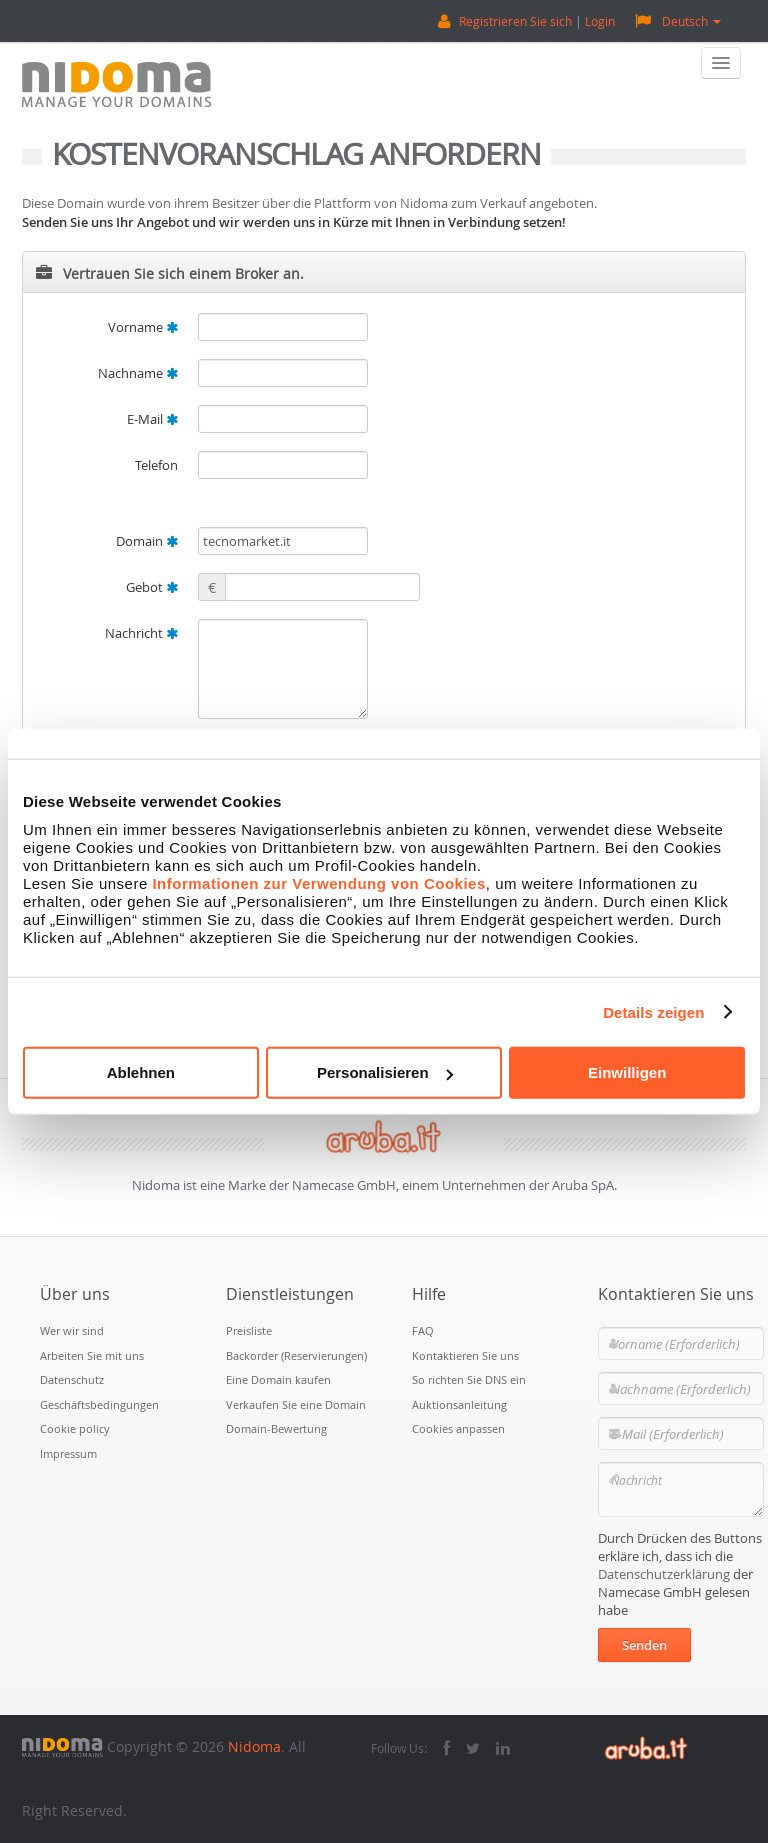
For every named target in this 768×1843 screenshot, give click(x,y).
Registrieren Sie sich (515, 21)
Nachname (138, 373)
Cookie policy (75, 1428)
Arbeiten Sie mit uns (92, 1355)
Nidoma (254, 1746)
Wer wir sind (72, 1330)
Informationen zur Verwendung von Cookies (318, 883)
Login (600, 21)
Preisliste (249, 1330)
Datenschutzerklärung (664, 1574)
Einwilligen (627, 1072)
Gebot (152, 587)
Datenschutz (72, 1379)
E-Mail (152, 419)
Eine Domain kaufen (278, 1379)
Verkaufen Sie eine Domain (296, 1404)
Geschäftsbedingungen (99, 1404)
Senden (644, 1645)
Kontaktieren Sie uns (465, 1355)
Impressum (68, 1453)
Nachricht (141, 633)
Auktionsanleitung (459, 1404)
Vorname (143, 327)
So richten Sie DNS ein (469, 1379)
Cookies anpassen (458, 1428)
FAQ (423, 1330)
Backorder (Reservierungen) (296, 1355)
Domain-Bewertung (276, 1428)
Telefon (156, 465)
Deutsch (678, 20)
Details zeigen (653, 1011)
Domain (147, 541)
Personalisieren (385, 1072)
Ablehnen (141, 1072)
